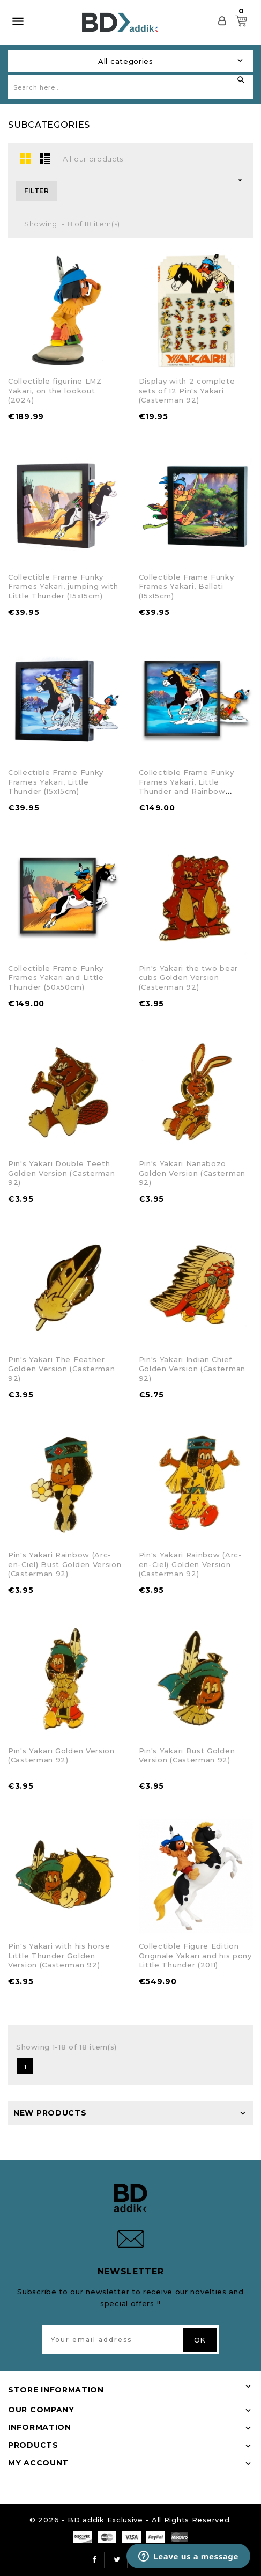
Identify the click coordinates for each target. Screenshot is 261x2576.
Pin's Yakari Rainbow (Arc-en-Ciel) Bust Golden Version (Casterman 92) (65, 1564)
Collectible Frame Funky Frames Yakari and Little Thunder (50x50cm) (56, 977)
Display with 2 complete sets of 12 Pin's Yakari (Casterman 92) (187, 390)
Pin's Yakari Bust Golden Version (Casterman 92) (187, 1755)
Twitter (117, 2560)
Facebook (94, 2560)
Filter (36, 191)
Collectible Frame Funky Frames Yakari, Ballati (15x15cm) (186, 586)
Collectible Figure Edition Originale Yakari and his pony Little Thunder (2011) (195, 1955)
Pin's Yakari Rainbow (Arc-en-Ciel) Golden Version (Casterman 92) (190, 1564)
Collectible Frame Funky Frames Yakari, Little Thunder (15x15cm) (55, 781)
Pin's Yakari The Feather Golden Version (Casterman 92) (61, 1368)
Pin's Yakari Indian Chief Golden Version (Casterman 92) (192, 1368)
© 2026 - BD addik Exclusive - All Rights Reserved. (130, 2519)
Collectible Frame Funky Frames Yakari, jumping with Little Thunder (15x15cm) (63, 586)
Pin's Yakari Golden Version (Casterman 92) (61, 1755)
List (45, 158)
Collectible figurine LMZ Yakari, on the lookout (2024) (55, 390)
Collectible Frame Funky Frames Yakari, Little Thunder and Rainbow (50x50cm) (186, 786)
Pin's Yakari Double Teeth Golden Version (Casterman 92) (61, 1173)
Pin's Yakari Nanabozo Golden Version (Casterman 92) (192, 1173)
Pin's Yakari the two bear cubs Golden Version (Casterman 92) (188, 977)
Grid (25, 158)
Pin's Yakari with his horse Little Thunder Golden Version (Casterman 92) (59, 1955)
